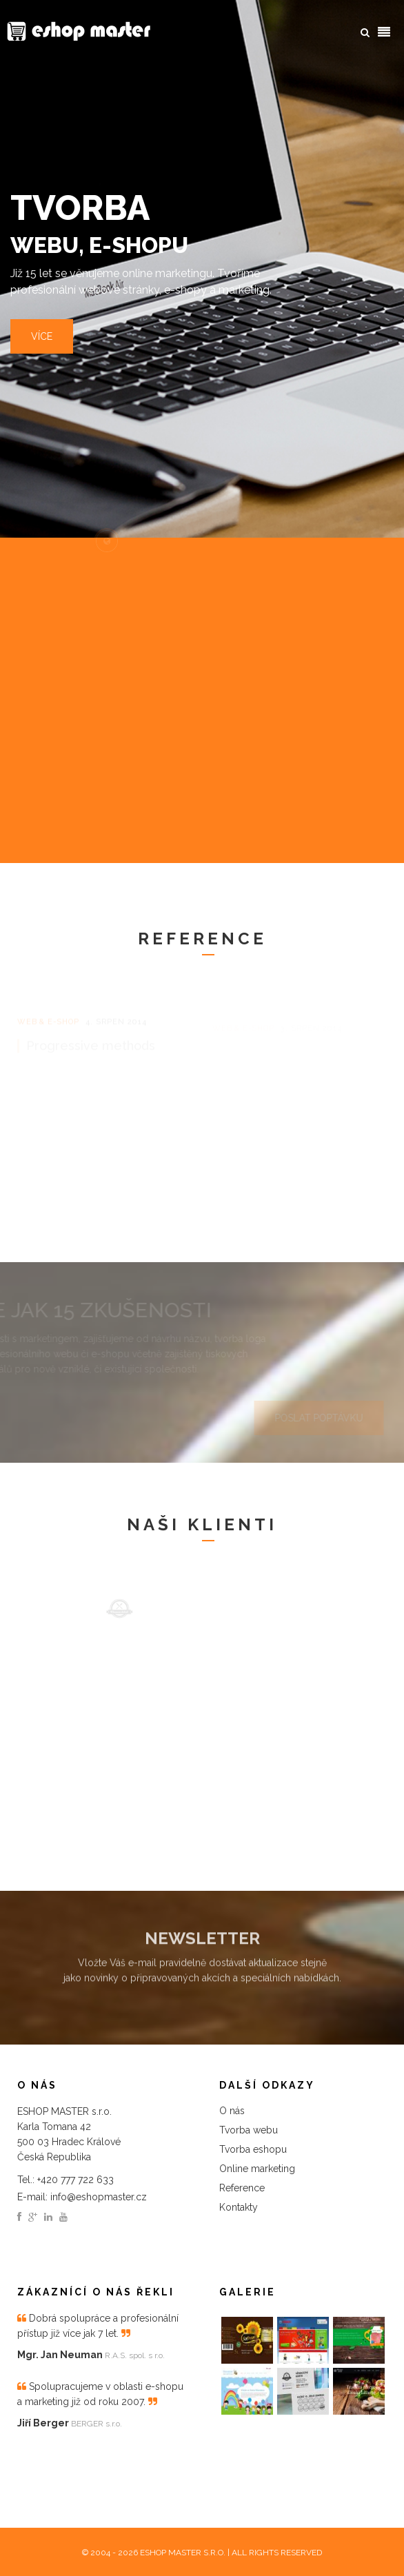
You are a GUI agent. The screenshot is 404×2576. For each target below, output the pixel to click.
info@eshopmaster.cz (98, 2196)
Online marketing (257, 2168)
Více (41, 337)
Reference (242, 2187)
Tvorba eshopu (253, 2149)
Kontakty (238, 2207)
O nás (232, 2110)
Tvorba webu (248, 2130)
